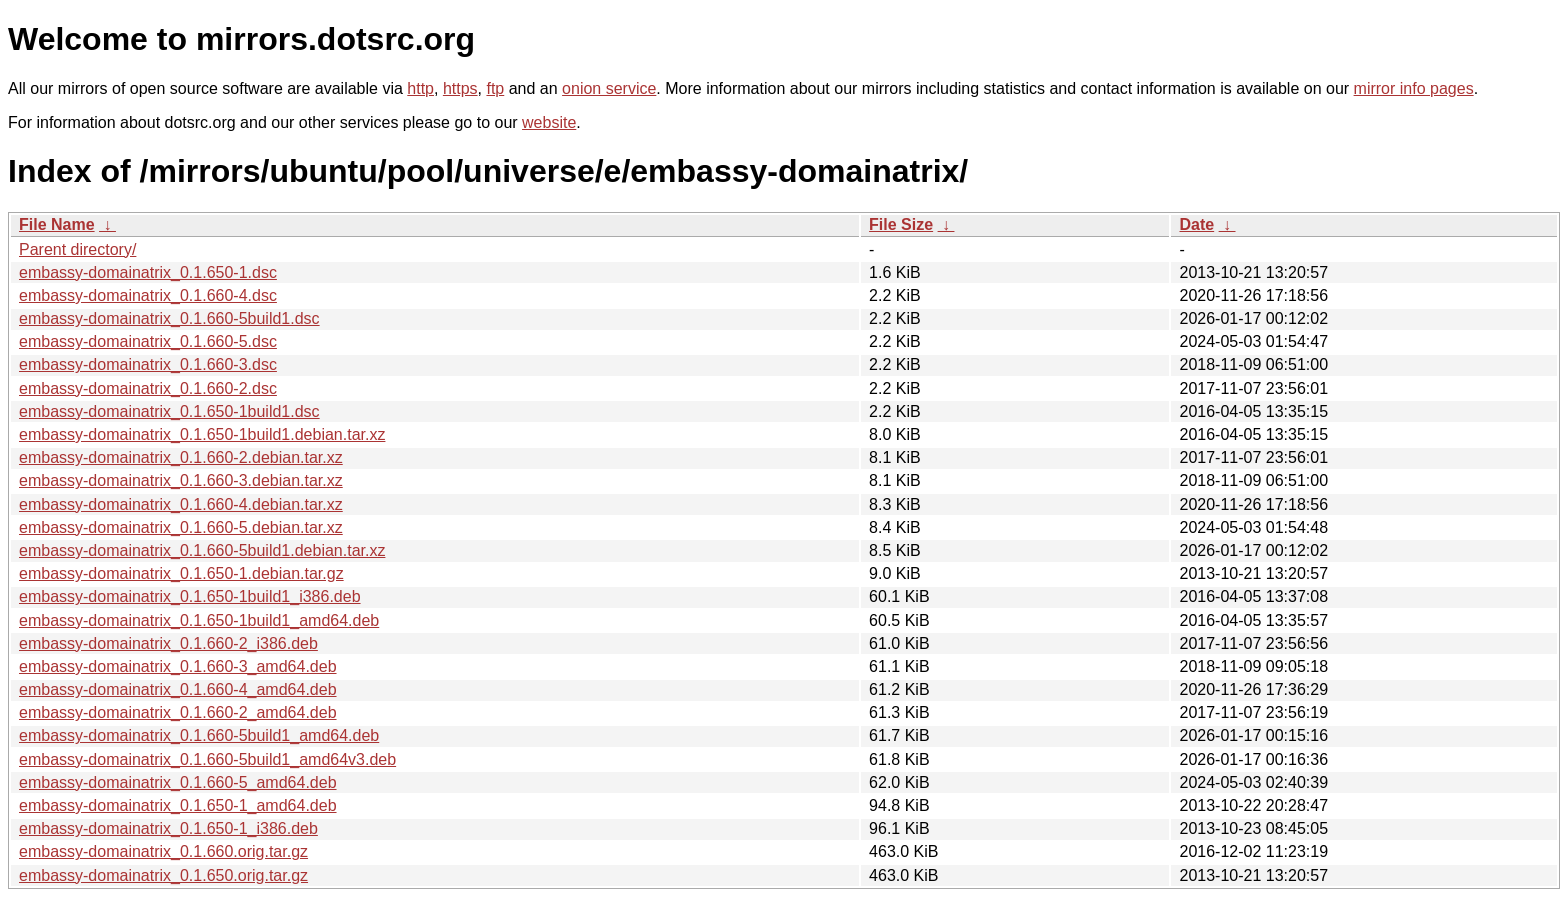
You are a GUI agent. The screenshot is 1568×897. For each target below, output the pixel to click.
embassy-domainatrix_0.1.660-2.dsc (148, 388)
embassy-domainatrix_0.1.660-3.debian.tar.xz (181, 480)
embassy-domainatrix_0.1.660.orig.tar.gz (163, 851)
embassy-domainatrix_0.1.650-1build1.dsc (169, 411)
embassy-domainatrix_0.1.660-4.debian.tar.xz (181, 504)
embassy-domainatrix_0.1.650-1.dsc (148, 272)
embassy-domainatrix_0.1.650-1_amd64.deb (178, 805)
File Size (901, 224)
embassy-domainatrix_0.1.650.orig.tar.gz (163, 875)
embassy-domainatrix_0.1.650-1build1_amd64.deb (199, 620)
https (460, 88)
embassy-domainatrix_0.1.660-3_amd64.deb (178, 666)
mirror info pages (1414, 88)
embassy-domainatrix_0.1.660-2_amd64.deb (178, 712)
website (549, 122)
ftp (495, 88)
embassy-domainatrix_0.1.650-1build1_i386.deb (190, 596)
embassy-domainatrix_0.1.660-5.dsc (148, 341)
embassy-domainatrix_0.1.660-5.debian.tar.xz (181, 527)
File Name (57, 224)
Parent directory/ (77, 249)
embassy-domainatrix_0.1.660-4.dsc (148, 295)
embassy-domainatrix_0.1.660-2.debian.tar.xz (181, 457)
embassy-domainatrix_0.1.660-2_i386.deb (168, 643)
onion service (609, 88)
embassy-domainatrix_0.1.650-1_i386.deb (168, 828)
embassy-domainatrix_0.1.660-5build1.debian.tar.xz (202, 550)
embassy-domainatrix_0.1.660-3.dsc (148, 364)
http (420, 88)
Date (1196, 224)
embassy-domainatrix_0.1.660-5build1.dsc (169, 318)
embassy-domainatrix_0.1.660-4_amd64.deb (178, 689)
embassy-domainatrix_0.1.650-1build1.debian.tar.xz (202, 434)
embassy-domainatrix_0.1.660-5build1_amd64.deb (199, 735)
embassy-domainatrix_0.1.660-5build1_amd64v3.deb (207, 759)
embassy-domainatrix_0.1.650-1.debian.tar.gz (181, 573)
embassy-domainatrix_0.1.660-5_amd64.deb (178, 782)
